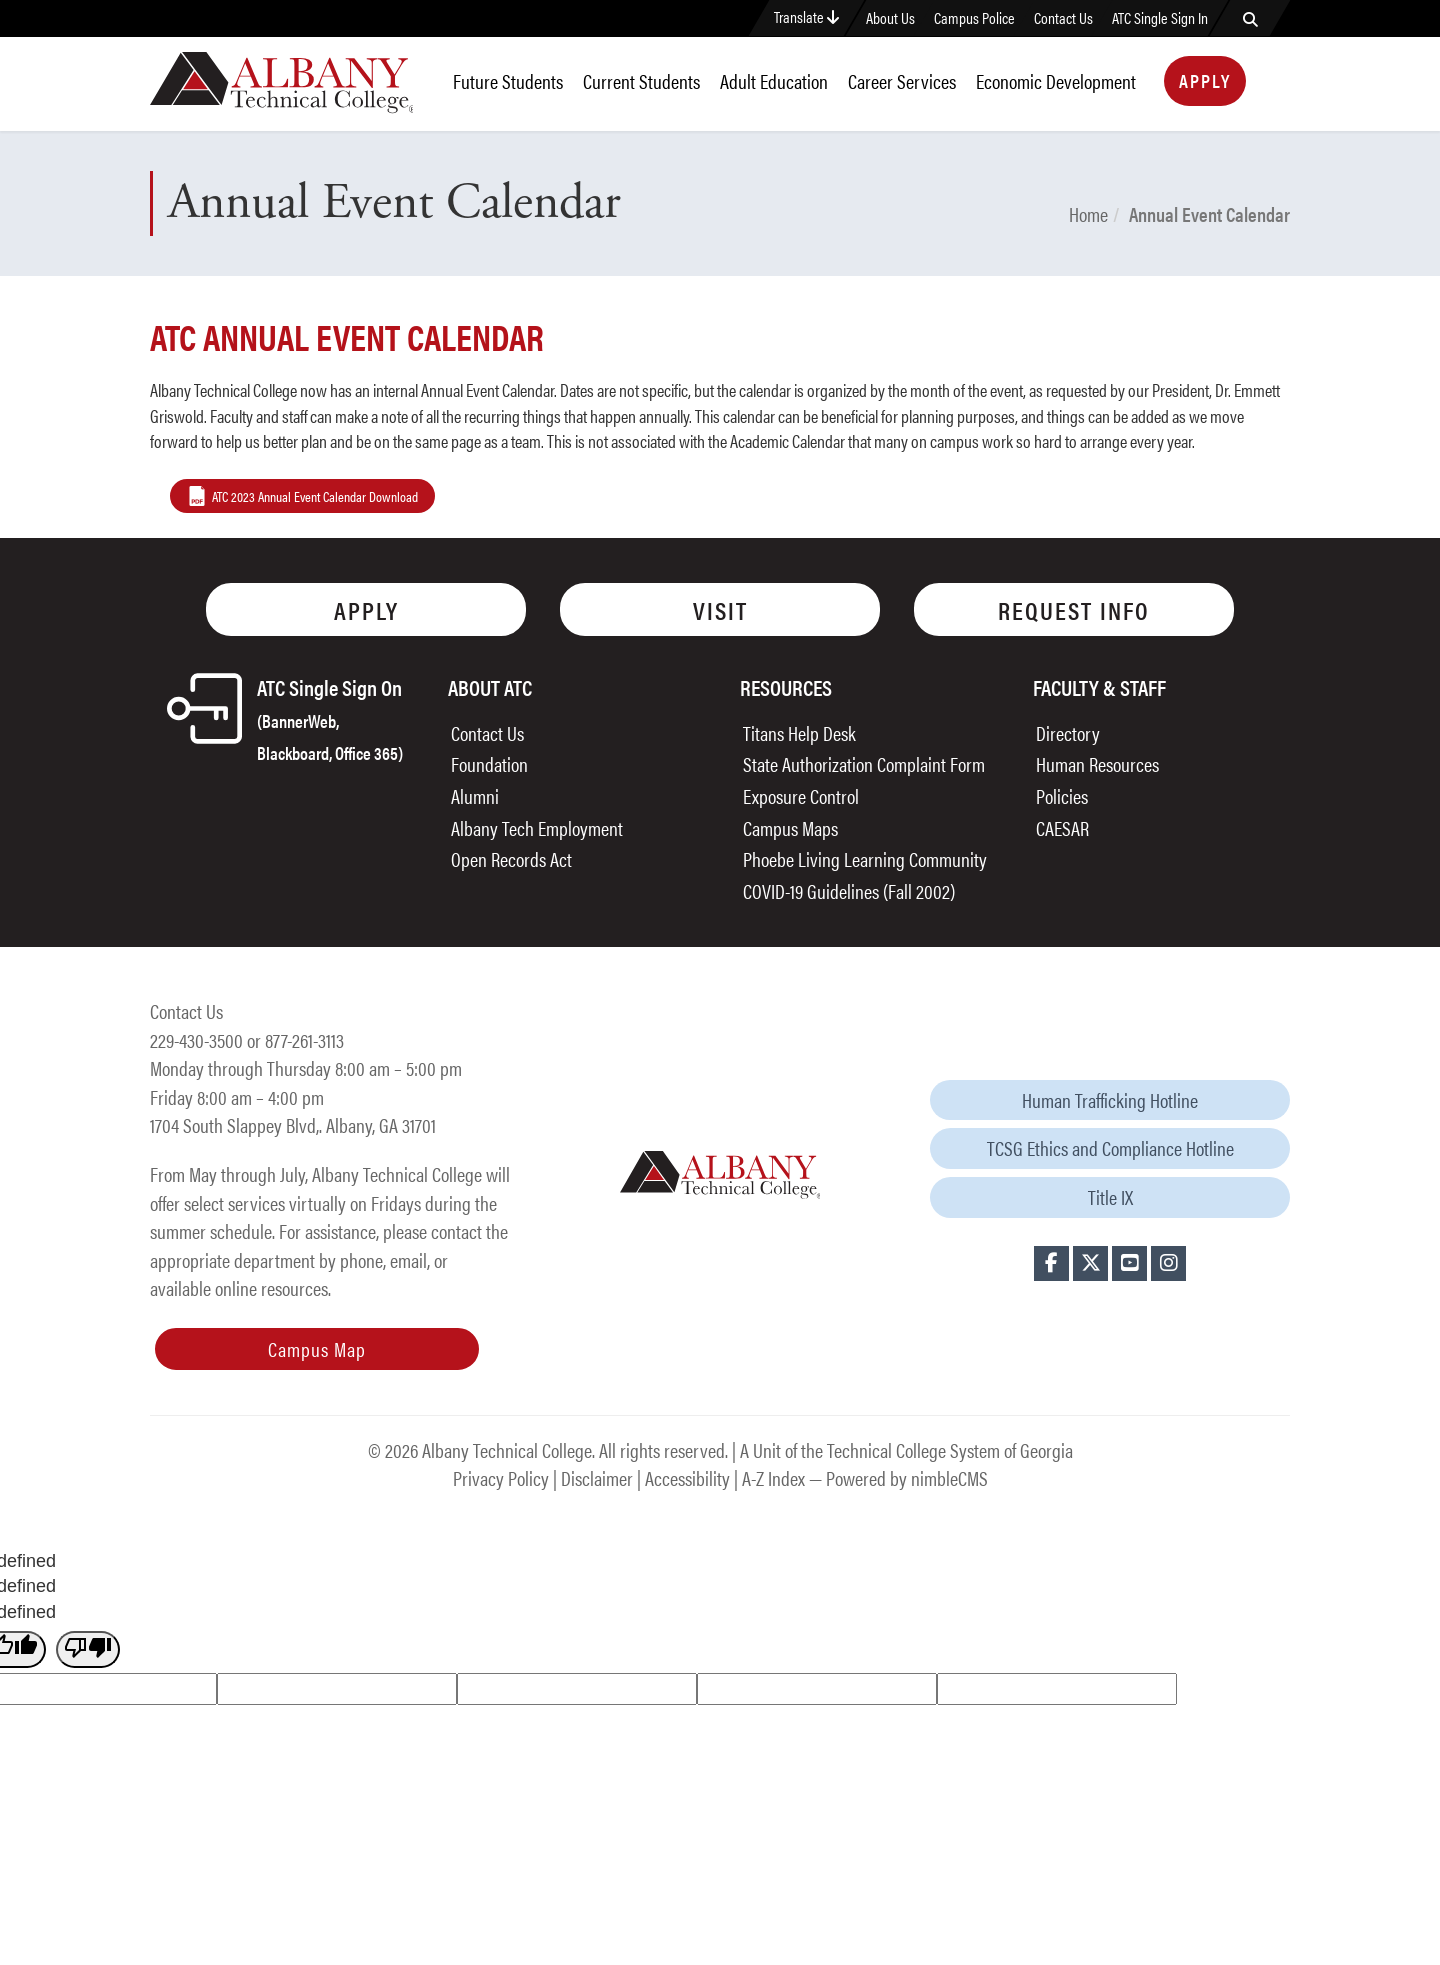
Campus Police (974, 18)
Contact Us (1063, 18)
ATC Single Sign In (1160, 18)
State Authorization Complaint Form (864, 763)
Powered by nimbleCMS (907, 1477)
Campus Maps (790, 827)
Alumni (475, 795)
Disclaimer (597, 1477)
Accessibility (687, 1477)
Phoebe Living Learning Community (865, 858)
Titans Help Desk (799, 732)
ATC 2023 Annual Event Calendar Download (315, 496)
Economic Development (1056, 80)
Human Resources (1097, 763)
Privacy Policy (501, 1477)
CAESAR (1062, 827)
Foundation (489, 763)
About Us (890, 18)
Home (1088, 213)
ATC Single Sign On (330, 717)
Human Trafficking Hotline (1110, 1099)
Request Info (1074, 609)
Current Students (641, 80)
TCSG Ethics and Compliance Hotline (1110, 1147)
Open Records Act (511, 858)
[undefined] (88, 1650)
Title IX (1110, 1196)
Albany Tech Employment (537, 827)
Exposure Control (801, 795)
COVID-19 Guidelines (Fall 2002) (849, 890)
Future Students (508, 80)
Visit (720, 609)
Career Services (902, 80)
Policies (1062, 795)
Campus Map (317, 1348)
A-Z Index (773, 1477)
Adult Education (774, 80)
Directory (1068, 732)
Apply (1205, 80)
